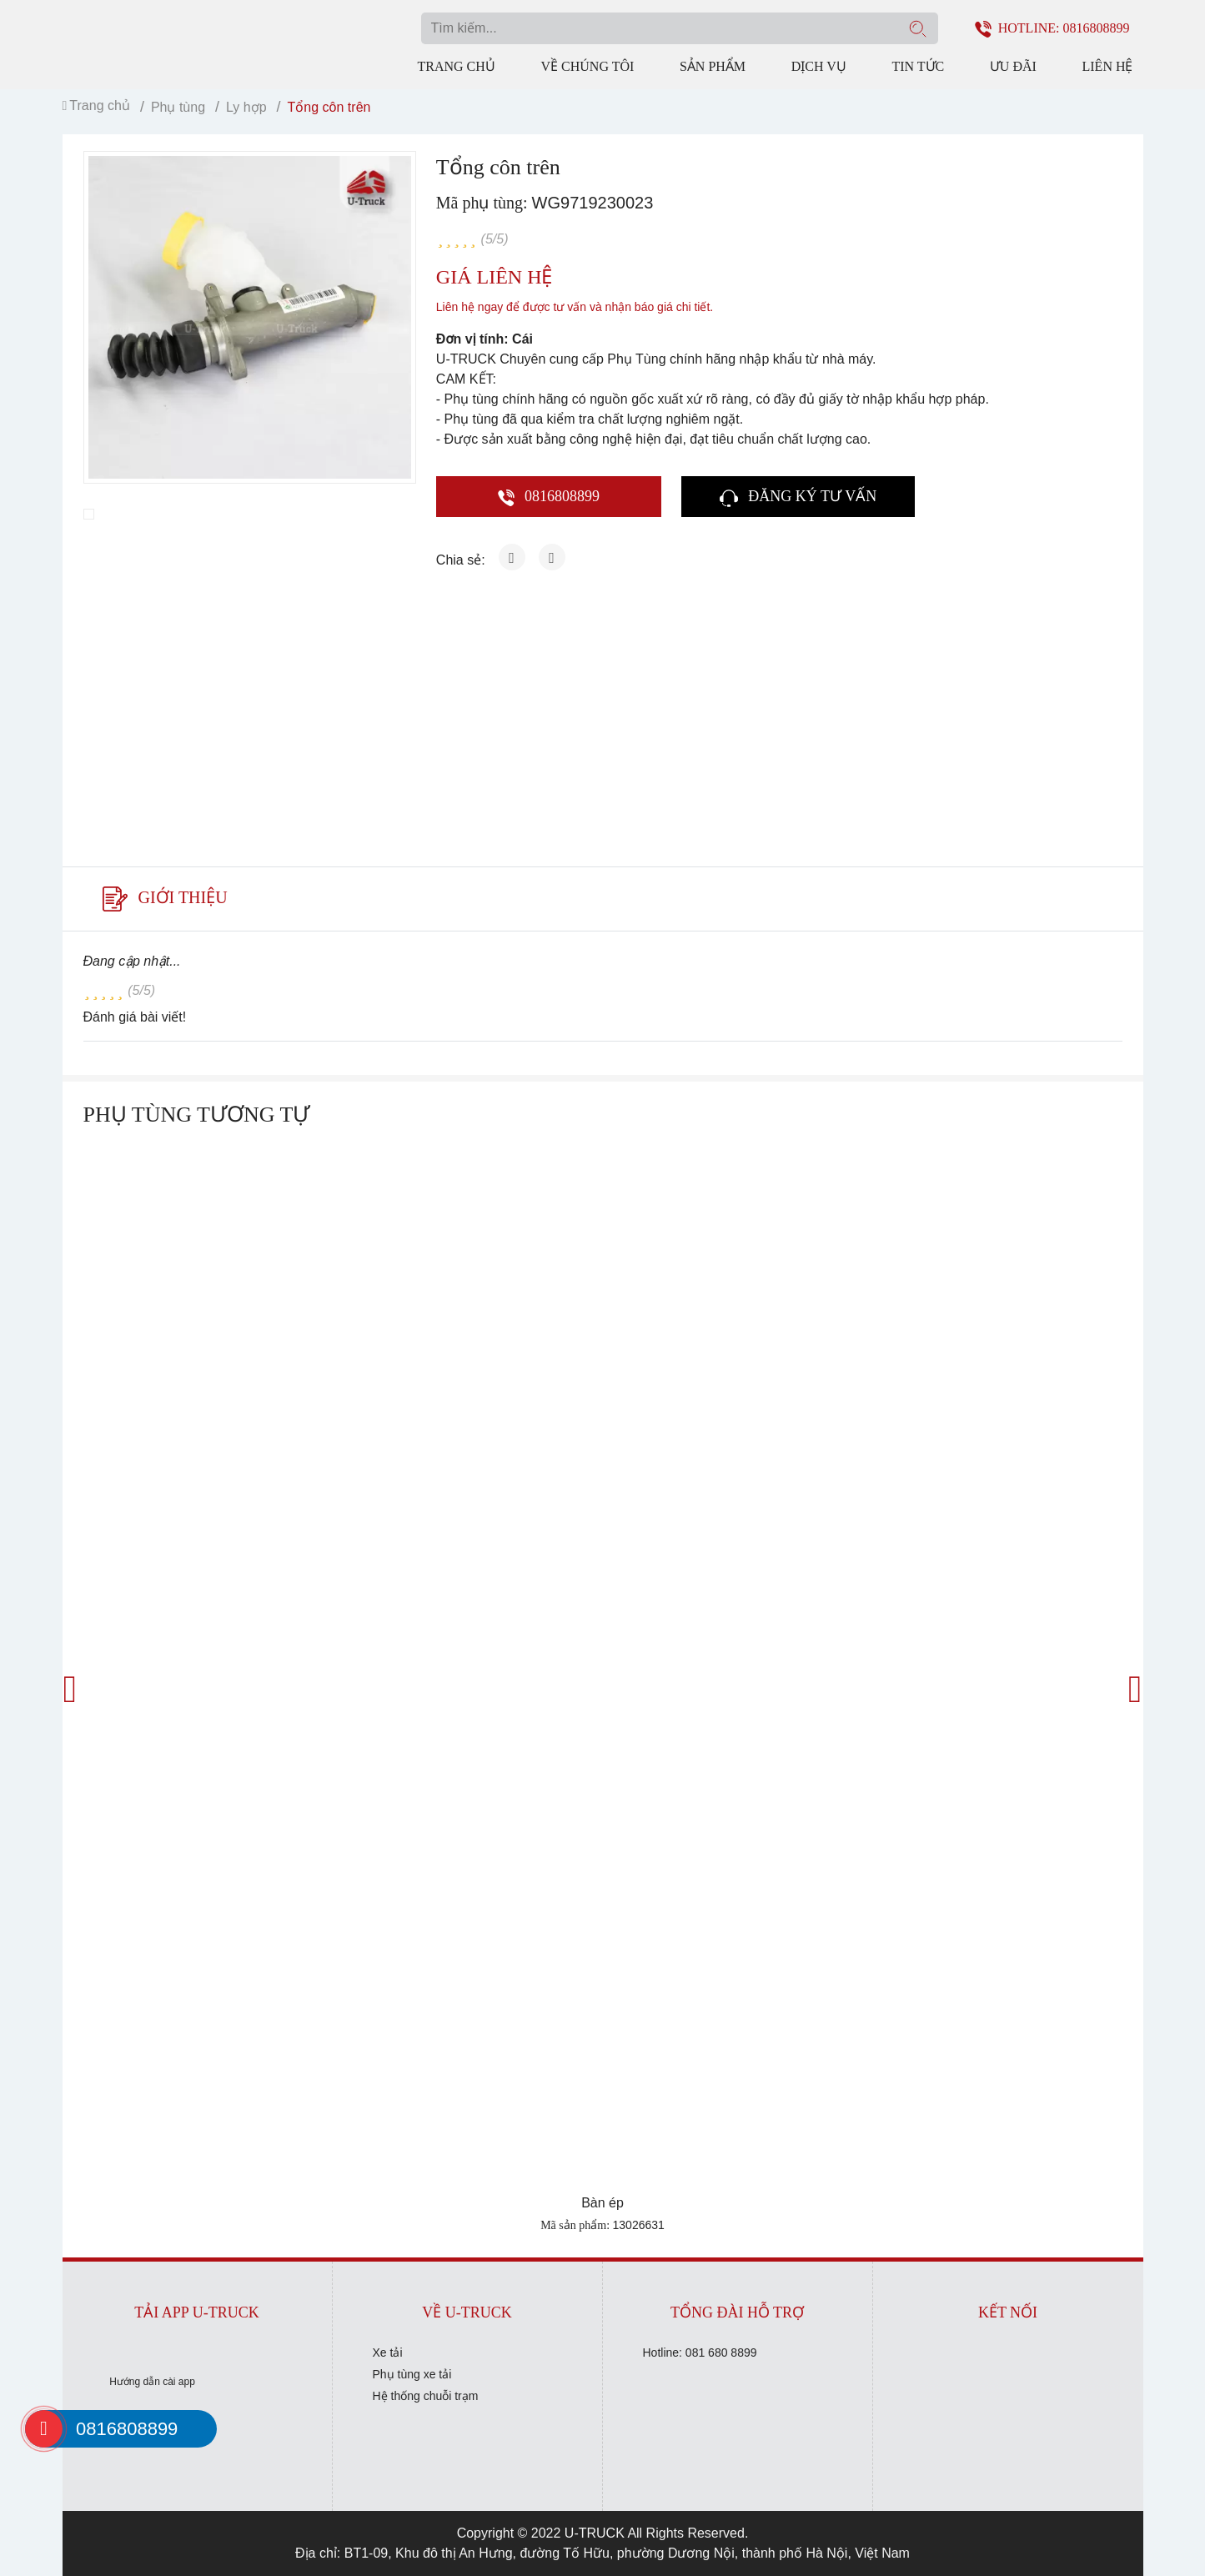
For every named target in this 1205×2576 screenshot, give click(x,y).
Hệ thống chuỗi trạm (426, 2396)
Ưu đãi (1013, 66)
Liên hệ (1107, 66)
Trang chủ (456, 66)
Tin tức (917, 66)
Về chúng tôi (587, 66)
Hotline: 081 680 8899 (700, 2352)
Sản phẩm (713, 66)
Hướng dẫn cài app (152, 2382)
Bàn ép (602, 2203)
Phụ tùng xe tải (412, 2374)
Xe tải (388, 2352)
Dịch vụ (818, 66)
